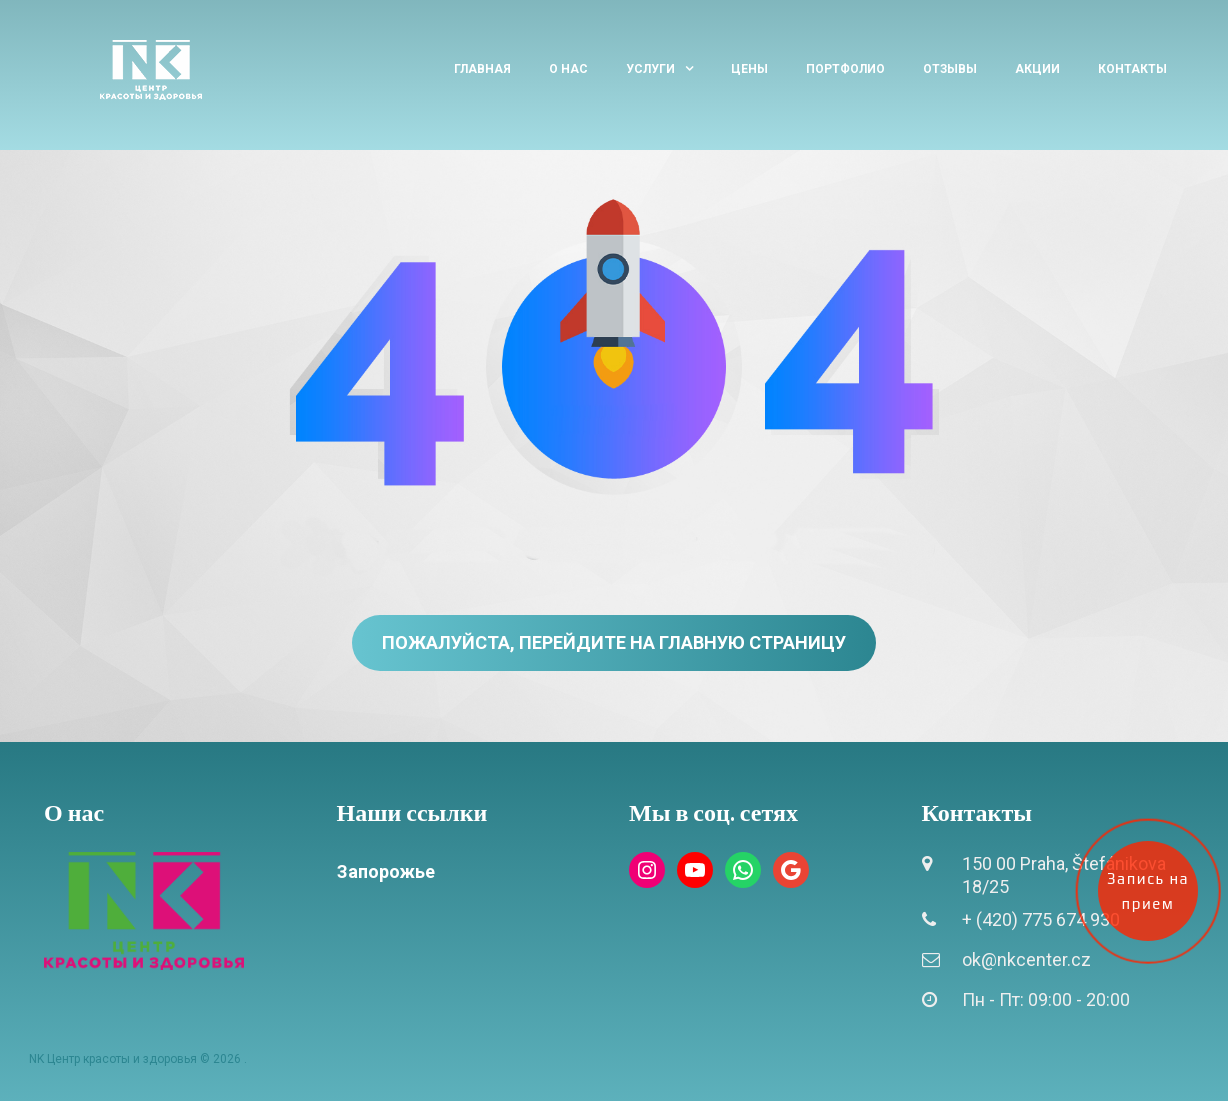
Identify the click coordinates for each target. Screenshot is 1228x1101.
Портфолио (845, 69)
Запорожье (386, 871)
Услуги (650, 69)
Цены (749, 69)
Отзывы (950, 69)
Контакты (1132, 69)
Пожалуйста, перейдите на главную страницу (614, 642)
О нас (568, 69)
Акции (1037, 69)
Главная (482, 69)
